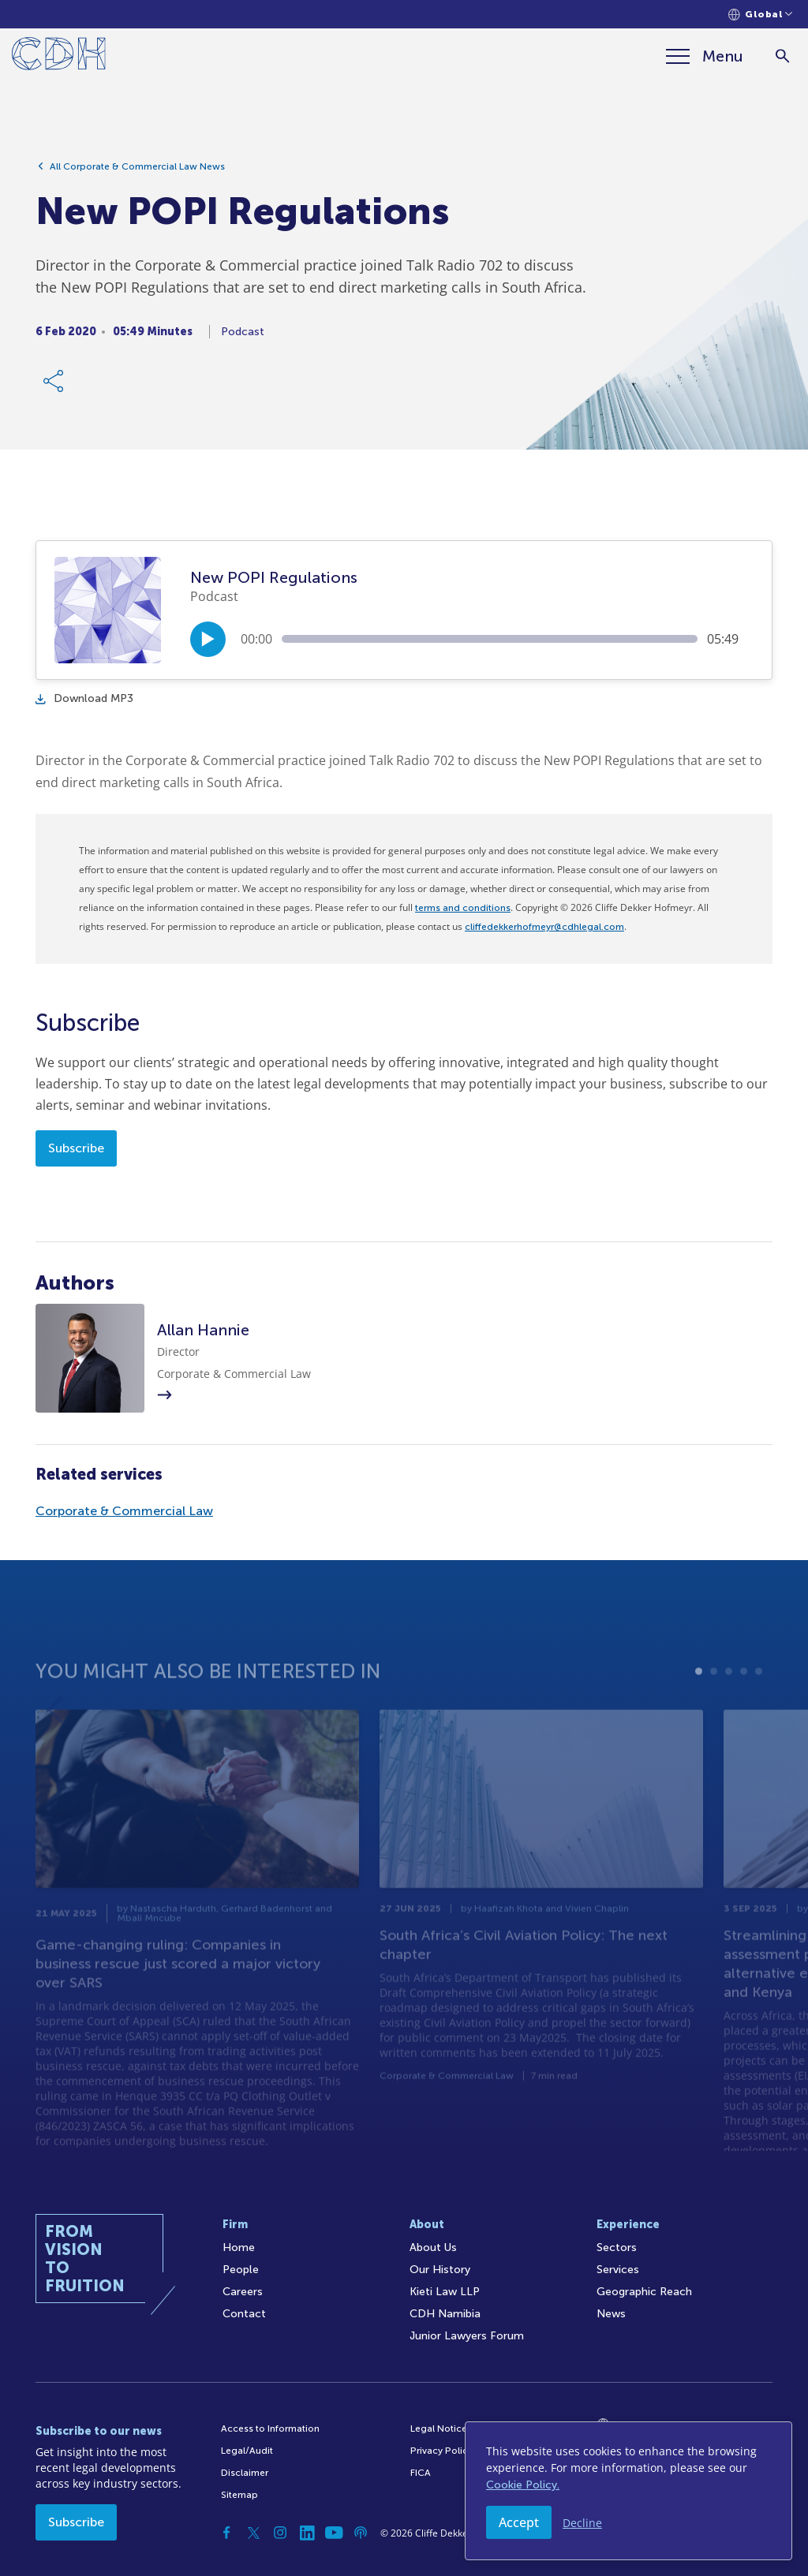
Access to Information (270, 2428)
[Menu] (704, 56)
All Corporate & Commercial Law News (137, 168)
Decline (582, 2522)
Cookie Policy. (522, 2485)
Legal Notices (441, 2428)
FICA (420, 2472)
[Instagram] (280, 2532)
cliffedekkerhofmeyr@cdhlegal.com (544, 926)
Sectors (617, 2247)
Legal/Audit (247, 2450)
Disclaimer (244, 2472)
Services (618, 2269)
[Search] (782, 56)
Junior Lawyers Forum (467, 2336)
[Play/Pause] (208, 639)
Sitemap (239, 2494)
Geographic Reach (644, 2291)
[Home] (59, 56)
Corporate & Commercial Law (124, 1510)
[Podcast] (360, 2532)
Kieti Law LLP (445, 2291)
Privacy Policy (441, 2450)
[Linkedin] (307, 2532)
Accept (519, 2522)
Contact (244, 2313)
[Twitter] (253, 2532)
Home (239, 2247)
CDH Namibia (445, 2313)
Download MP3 (84, 698)
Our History (440, 2269)
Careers (243, 2291)
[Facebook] (226, 2532)
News (611, 2313)
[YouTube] (333, 2532)
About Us (433, 2247)
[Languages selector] (760, 15)
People (241, 2269)
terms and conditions (463, 907)
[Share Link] (54, 382)
